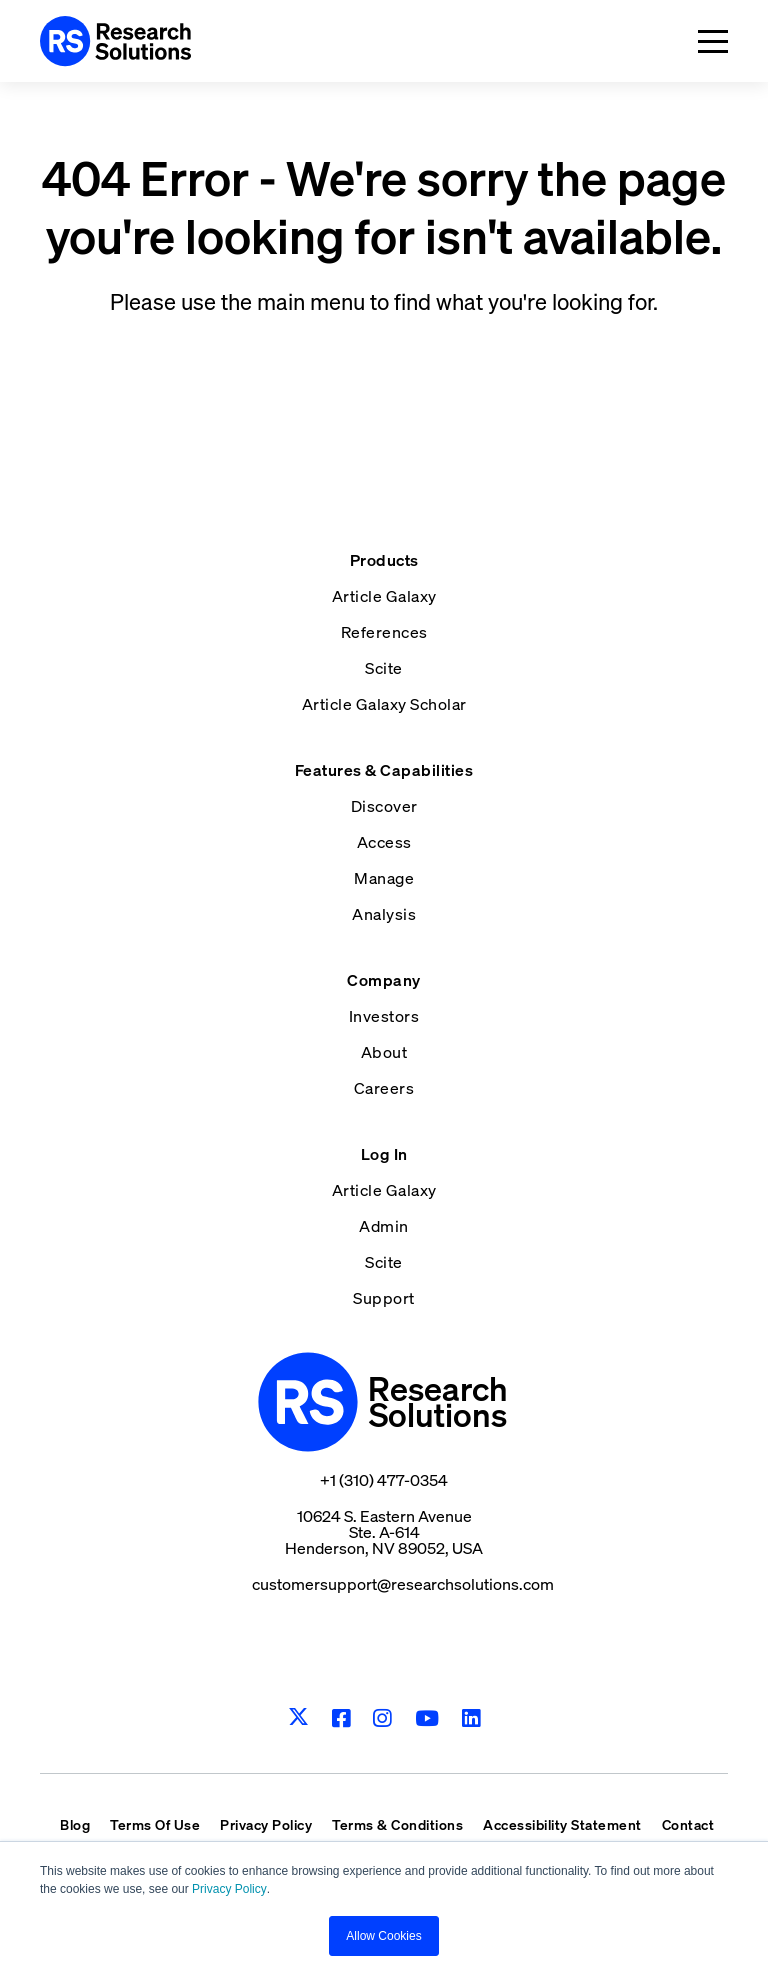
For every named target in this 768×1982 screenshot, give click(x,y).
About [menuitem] (384, 1052)
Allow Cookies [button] (383, 1936)
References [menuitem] (384, 632)
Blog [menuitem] (75, 1824)
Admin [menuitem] (384, 1226)
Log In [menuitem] (384, 1154)
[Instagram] (382, 1718)
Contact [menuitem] (688, 1824)
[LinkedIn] (471, 1718)
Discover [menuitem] (384, 806)
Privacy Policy (229, 1889)
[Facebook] (341, 1718)
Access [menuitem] (384, 842)
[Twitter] (298, 1718)
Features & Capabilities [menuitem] (384, 770)
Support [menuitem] (384, 1298)
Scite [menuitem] (384, 668)
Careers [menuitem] (384, 1088)
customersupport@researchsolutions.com (403, 1584)
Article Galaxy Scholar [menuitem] (384, 704)
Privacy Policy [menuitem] (266, 1824)
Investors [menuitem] (384, 1016)
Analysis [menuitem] (384, 914)
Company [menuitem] (384, 980)
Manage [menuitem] (384, 878)
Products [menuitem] (384, 560)
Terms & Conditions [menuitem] (397, 1824)
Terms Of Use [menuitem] (155, 1824)
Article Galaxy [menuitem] (384, 596)
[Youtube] (427, 1718)
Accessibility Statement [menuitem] (562, 1824)
